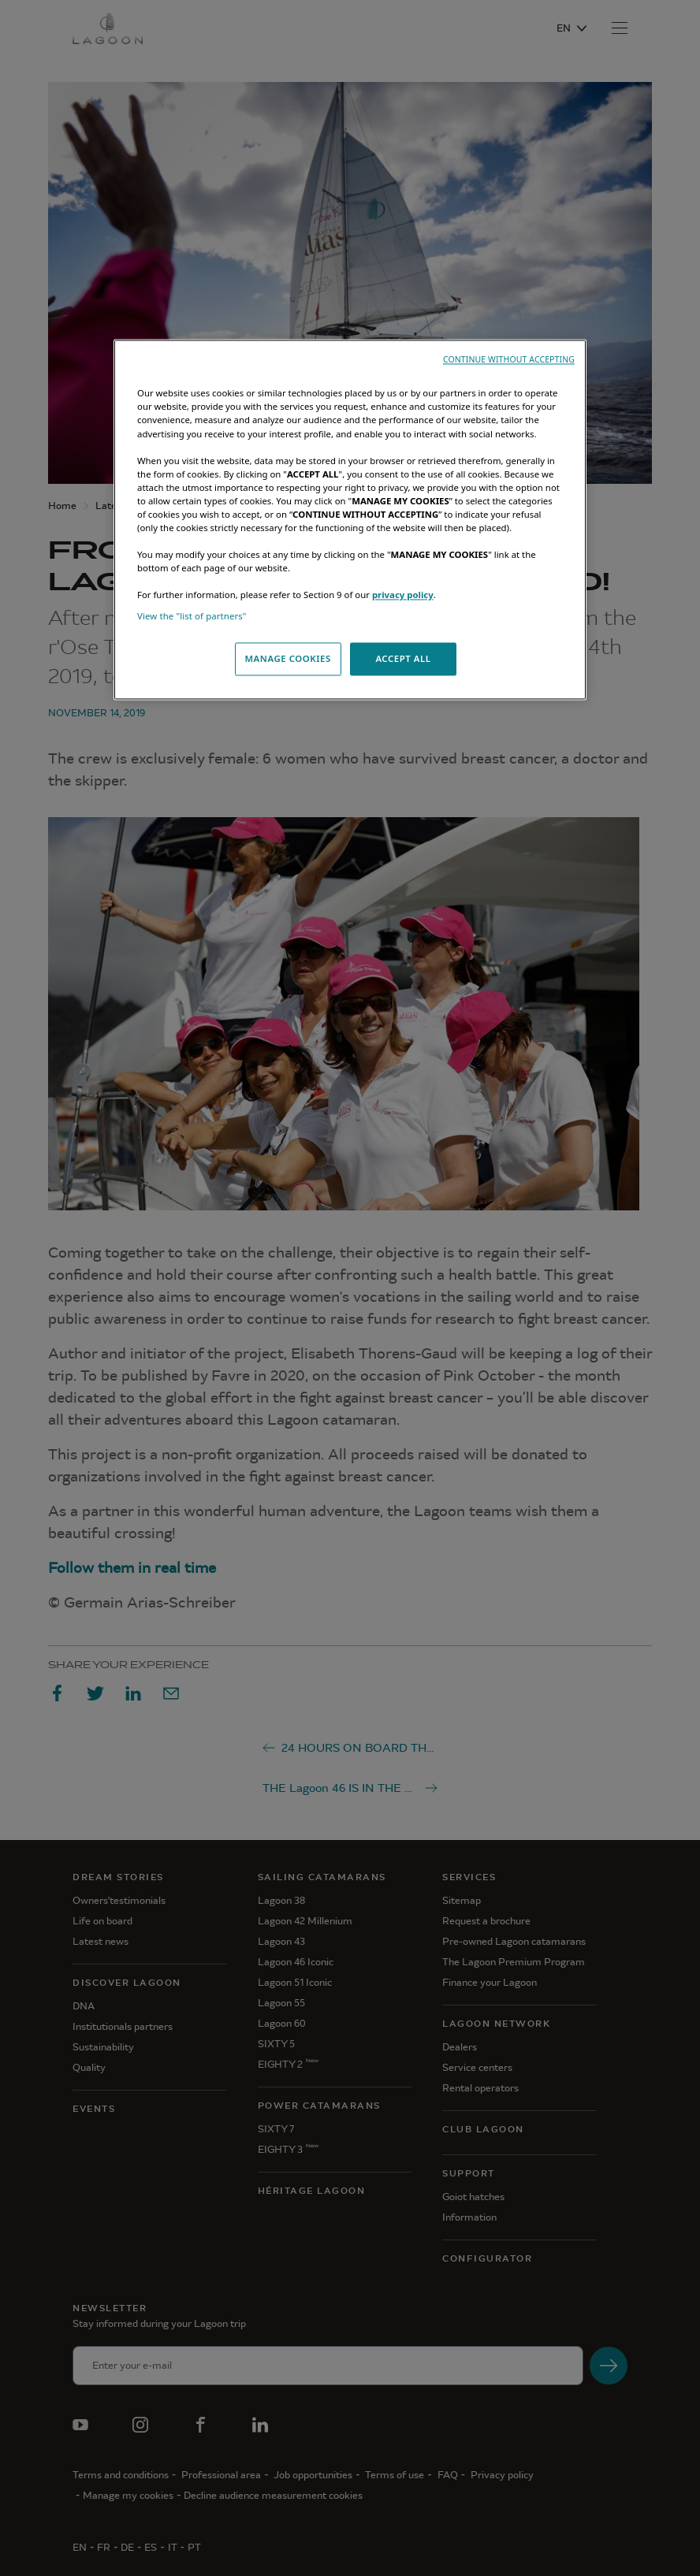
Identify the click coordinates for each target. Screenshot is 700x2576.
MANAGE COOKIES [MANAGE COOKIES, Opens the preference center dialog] (287, 659)
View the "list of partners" (192, 617)
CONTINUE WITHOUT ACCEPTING (509, 360)
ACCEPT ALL (402, 659)
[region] (350, 520)
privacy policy (403, 595)
